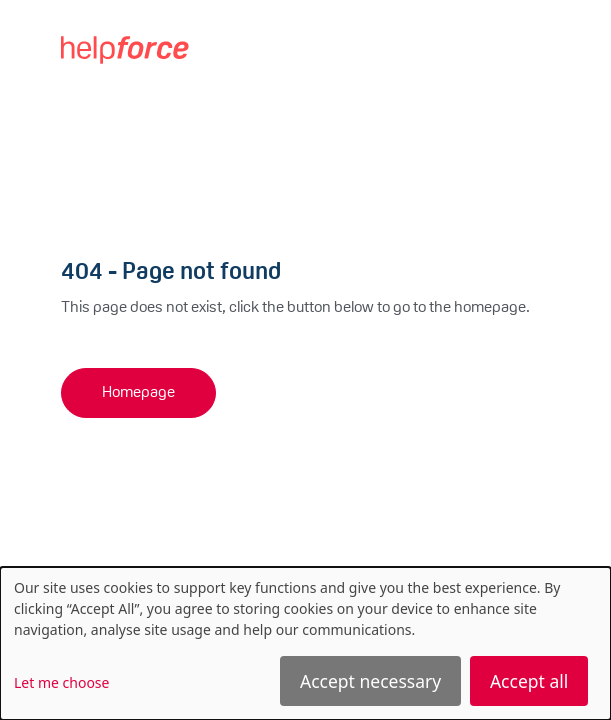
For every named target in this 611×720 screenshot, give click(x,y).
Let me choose (61, 682)
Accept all (529, 681)
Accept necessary (370, 681)
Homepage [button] (138, 393)
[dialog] (305, 643)
